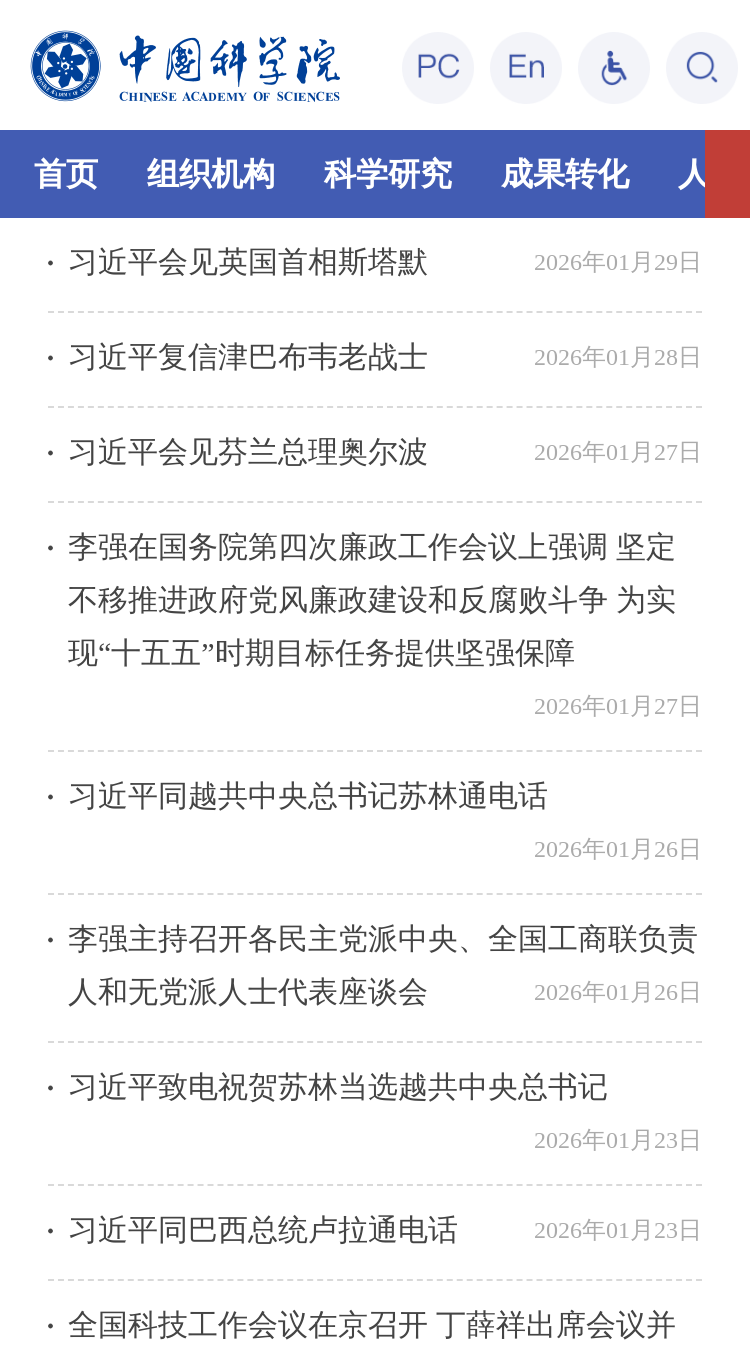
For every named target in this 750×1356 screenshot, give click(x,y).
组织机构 (211, 174)
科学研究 (388, 174)
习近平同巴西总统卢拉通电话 (263, 1229)
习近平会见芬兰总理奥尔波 (248, 451)
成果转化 (565, 174)
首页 (66, 174)
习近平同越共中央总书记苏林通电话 (308, 795)
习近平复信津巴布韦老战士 (248, 356)
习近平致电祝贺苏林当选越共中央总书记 (338, 1086)
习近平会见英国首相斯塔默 (248, 261)
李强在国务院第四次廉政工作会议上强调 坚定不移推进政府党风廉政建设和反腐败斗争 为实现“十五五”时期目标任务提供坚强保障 (372, 599)
